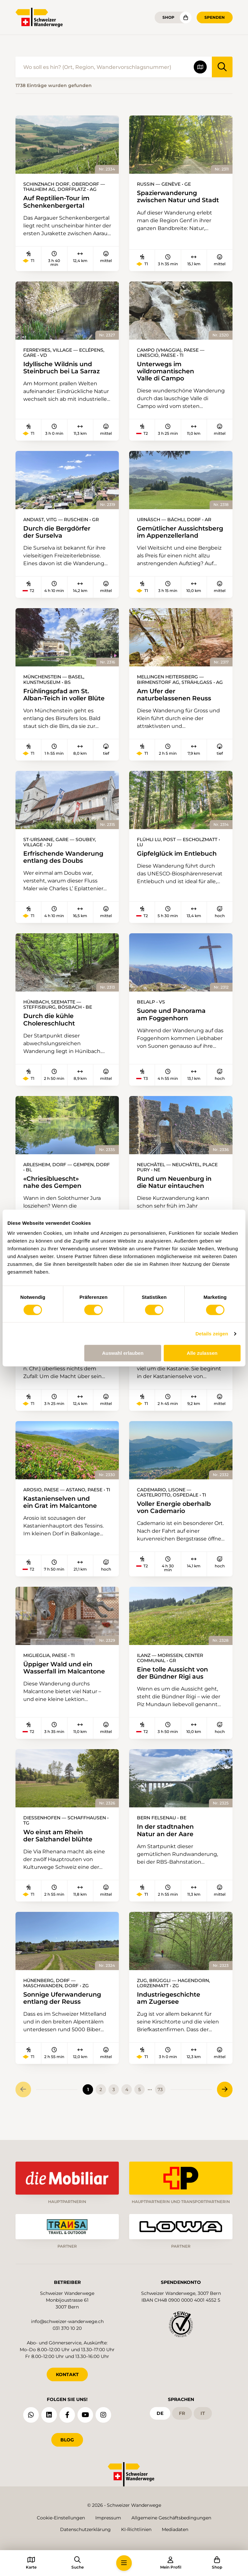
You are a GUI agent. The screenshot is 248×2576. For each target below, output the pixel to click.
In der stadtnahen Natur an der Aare (166, 1847)
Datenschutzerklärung (85, 2529)
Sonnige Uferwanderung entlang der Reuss (64, 2016)
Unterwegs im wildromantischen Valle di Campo (167, 372)
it (203, 2412)
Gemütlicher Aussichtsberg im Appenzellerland (166, 536)
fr (182, 2412)
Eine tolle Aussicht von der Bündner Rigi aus (175, 1690)
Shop (168, 17)
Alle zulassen (202, 1353)
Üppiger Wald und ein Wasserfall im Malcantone (66, 1685)
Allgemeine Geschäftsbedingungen (171, 2518)
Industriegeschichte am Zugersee (170, 2016)
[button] (124, 2563)
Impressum (108, 2518)
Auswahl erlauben (122, 1353)
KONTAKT (67, 2373)
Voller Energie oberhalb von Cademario (176, 1524)
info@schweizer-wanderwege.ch (67, 2320)
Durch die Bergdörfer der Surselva (58, 532)
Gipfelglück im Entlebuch (179, 869)
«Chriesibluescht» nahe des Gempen (53, 1198)
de (160, 2412)
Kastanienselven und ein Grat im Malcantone (62, 1519)
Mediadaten (175, 2529)
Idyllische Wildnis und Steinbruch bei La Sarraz (64, 368)
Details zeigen (211, 1333)
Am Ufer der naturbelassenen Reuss (175, 703)
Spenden (214, 17)
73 (160, 2107)
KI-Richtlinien (136, 2529)
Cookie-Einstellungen (61, 2518)
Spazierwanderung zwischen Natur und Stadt (180, 196)
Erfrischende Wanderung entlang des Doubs (65, 873)
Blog (67, 2438)
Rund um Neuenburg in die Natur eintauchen (176, 1198)
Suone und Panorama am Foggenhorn (173, 1030)
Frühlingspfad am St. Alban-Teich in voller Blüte (53, 707)
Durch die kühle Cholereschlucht (50, 1035)
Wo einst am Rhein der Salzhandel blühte (60, 1853)
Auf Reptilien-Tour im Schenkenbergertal (59, 201)
